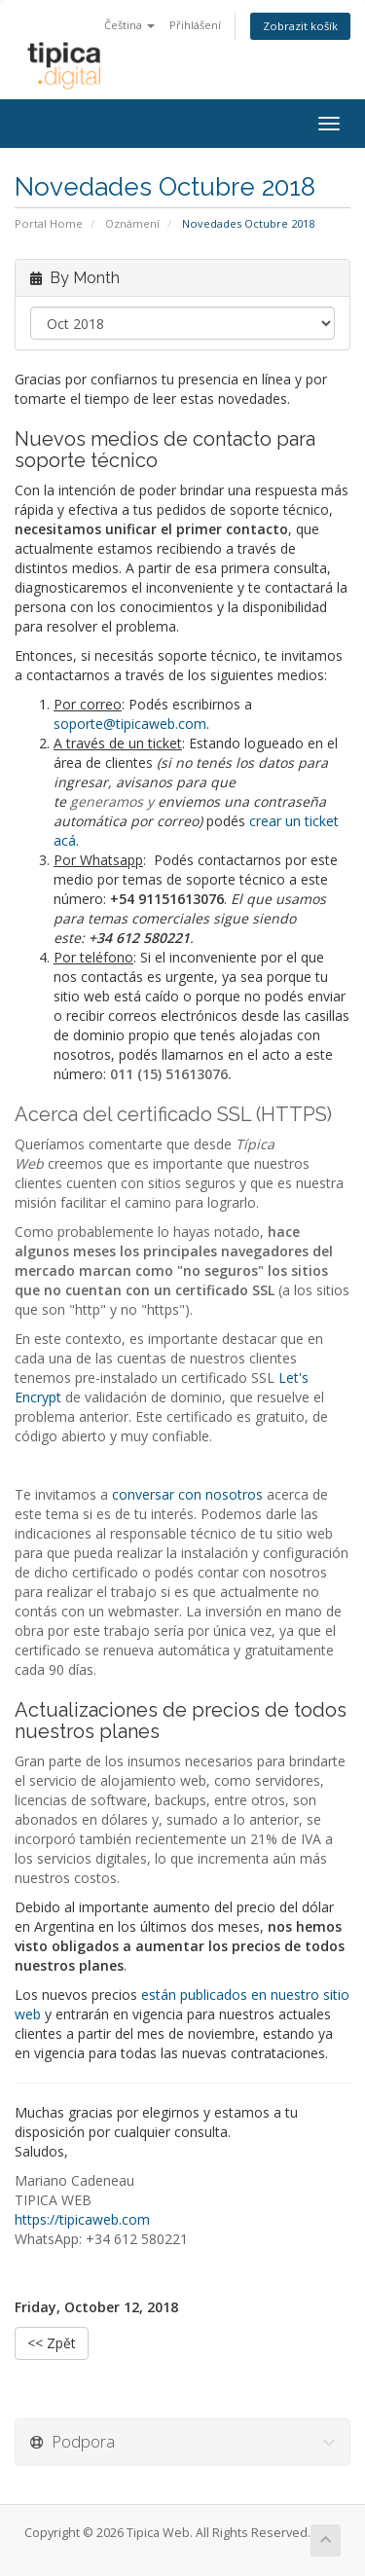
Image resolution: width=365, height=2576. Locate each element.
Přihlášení (195, 25)
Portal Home (49, 223)
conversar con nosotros (187, 1494)
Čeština (129, 25)
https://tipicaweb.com (82, 2219)
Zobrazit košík (300, 25)
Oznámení (132, 223)
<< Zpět (51, 2343)
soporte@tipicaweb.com (130, 723)
